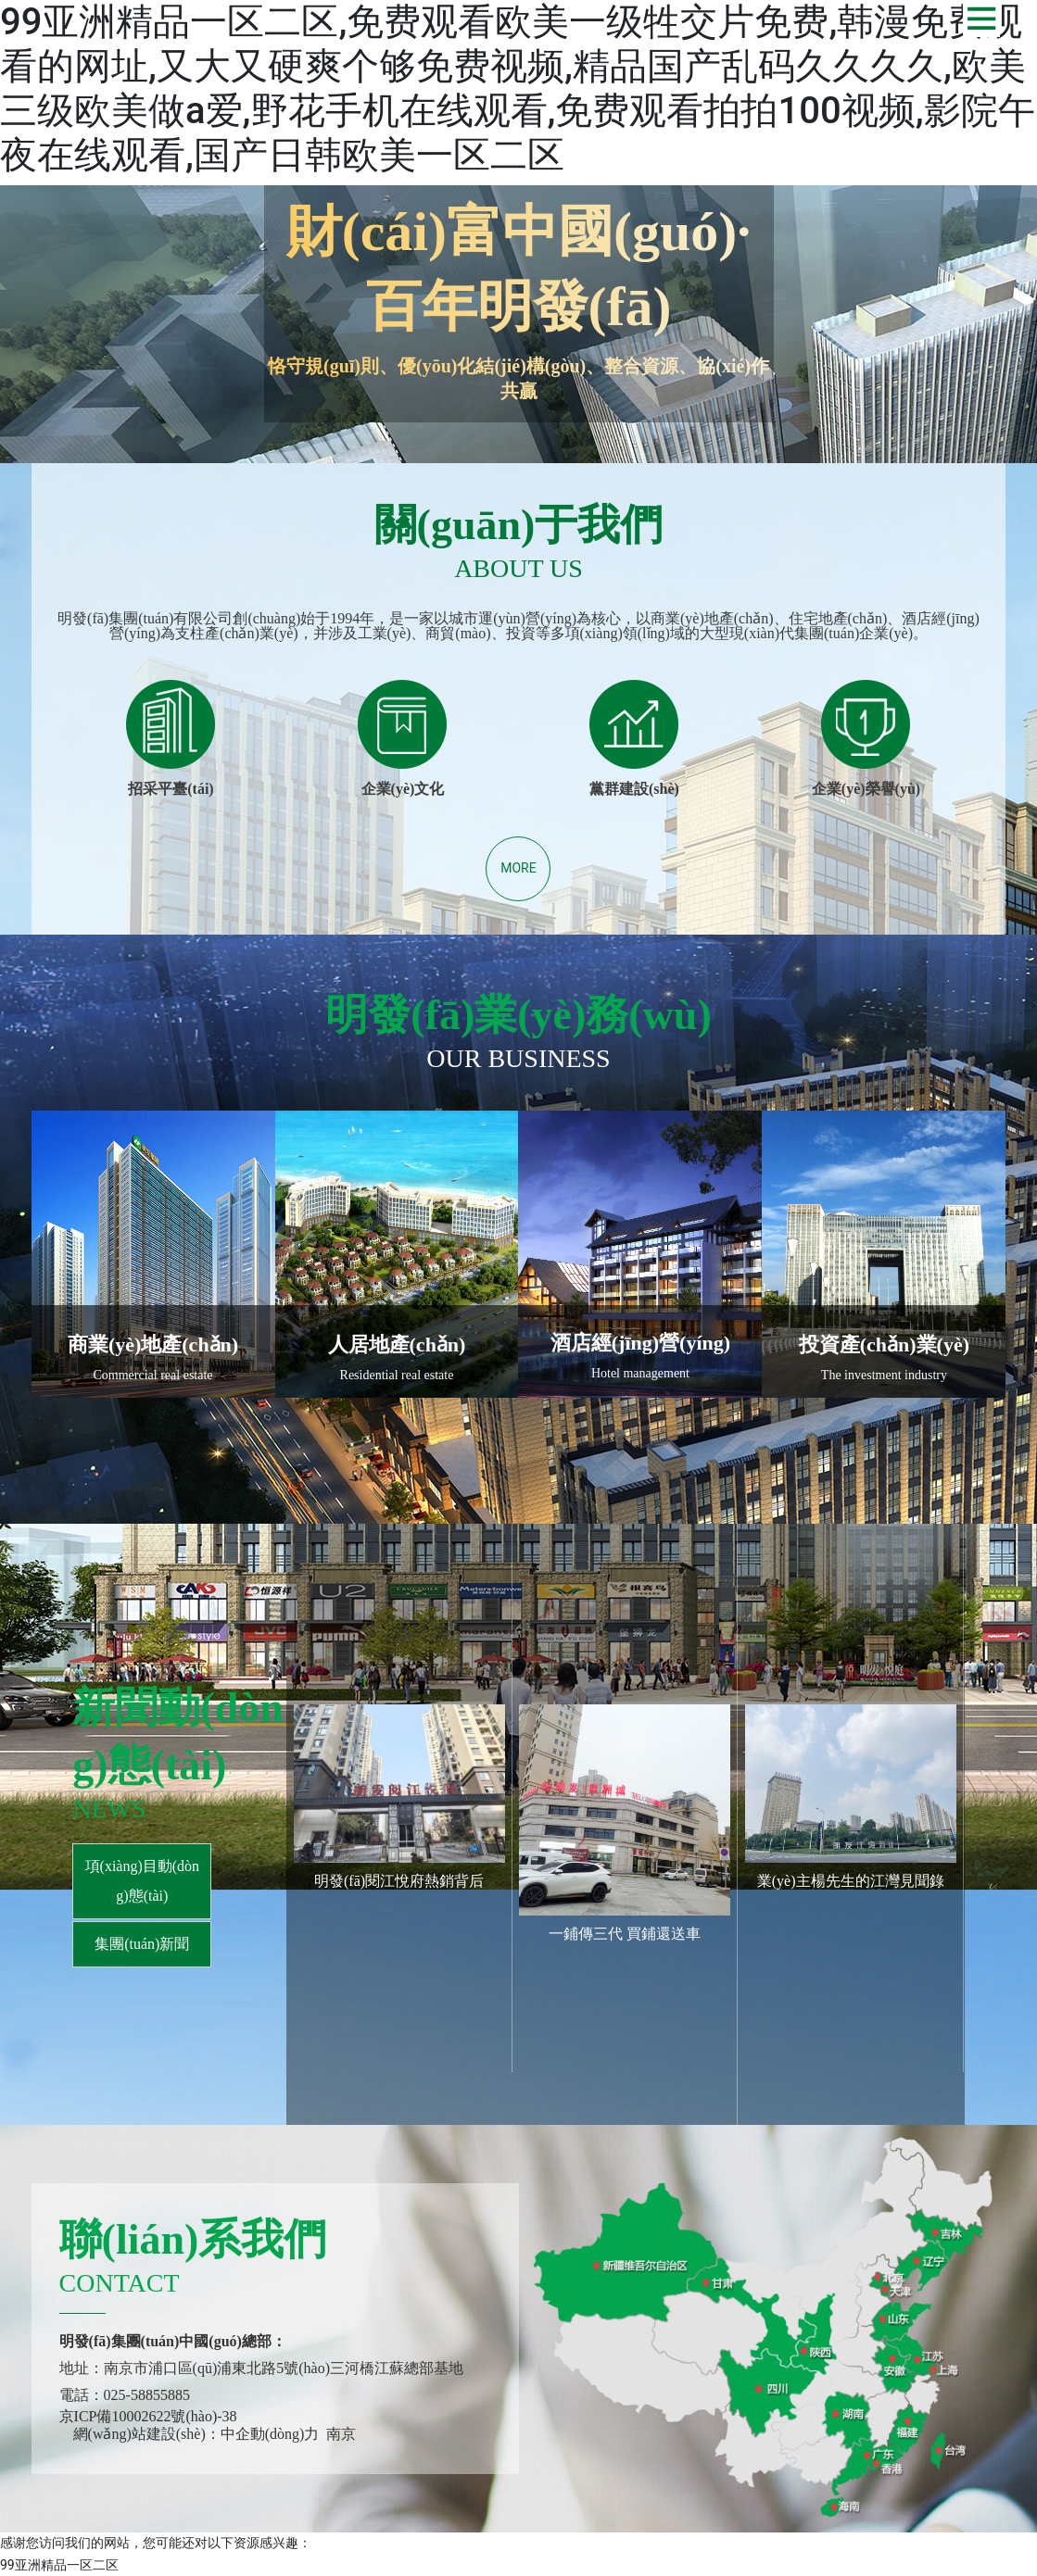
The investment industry (884, 1375)
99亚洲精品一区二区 (59, 2564)
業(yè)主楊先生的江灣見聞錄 (850, 1881)
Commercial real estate (153, 1375)
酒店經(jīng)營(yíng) (640, 1342)
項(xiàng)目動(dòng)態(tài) (142, 1881)
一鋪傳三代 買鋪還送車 (625, 1933)
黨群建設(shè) (634, 789)
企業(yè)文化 (403, 789)
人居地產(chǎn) (397, 1344)
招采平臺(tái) (170, 789)
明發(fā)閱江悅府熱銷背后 (399, 1881)
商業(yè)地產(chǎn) (153, 1344)
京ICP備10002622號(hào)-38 (148, 2416)
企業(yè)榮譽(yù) (866, 789)
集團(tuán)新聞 (142, 1944)
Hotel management (640, 1373)
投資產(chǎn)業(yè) (884, 1344)
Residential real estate (397, 1375)
